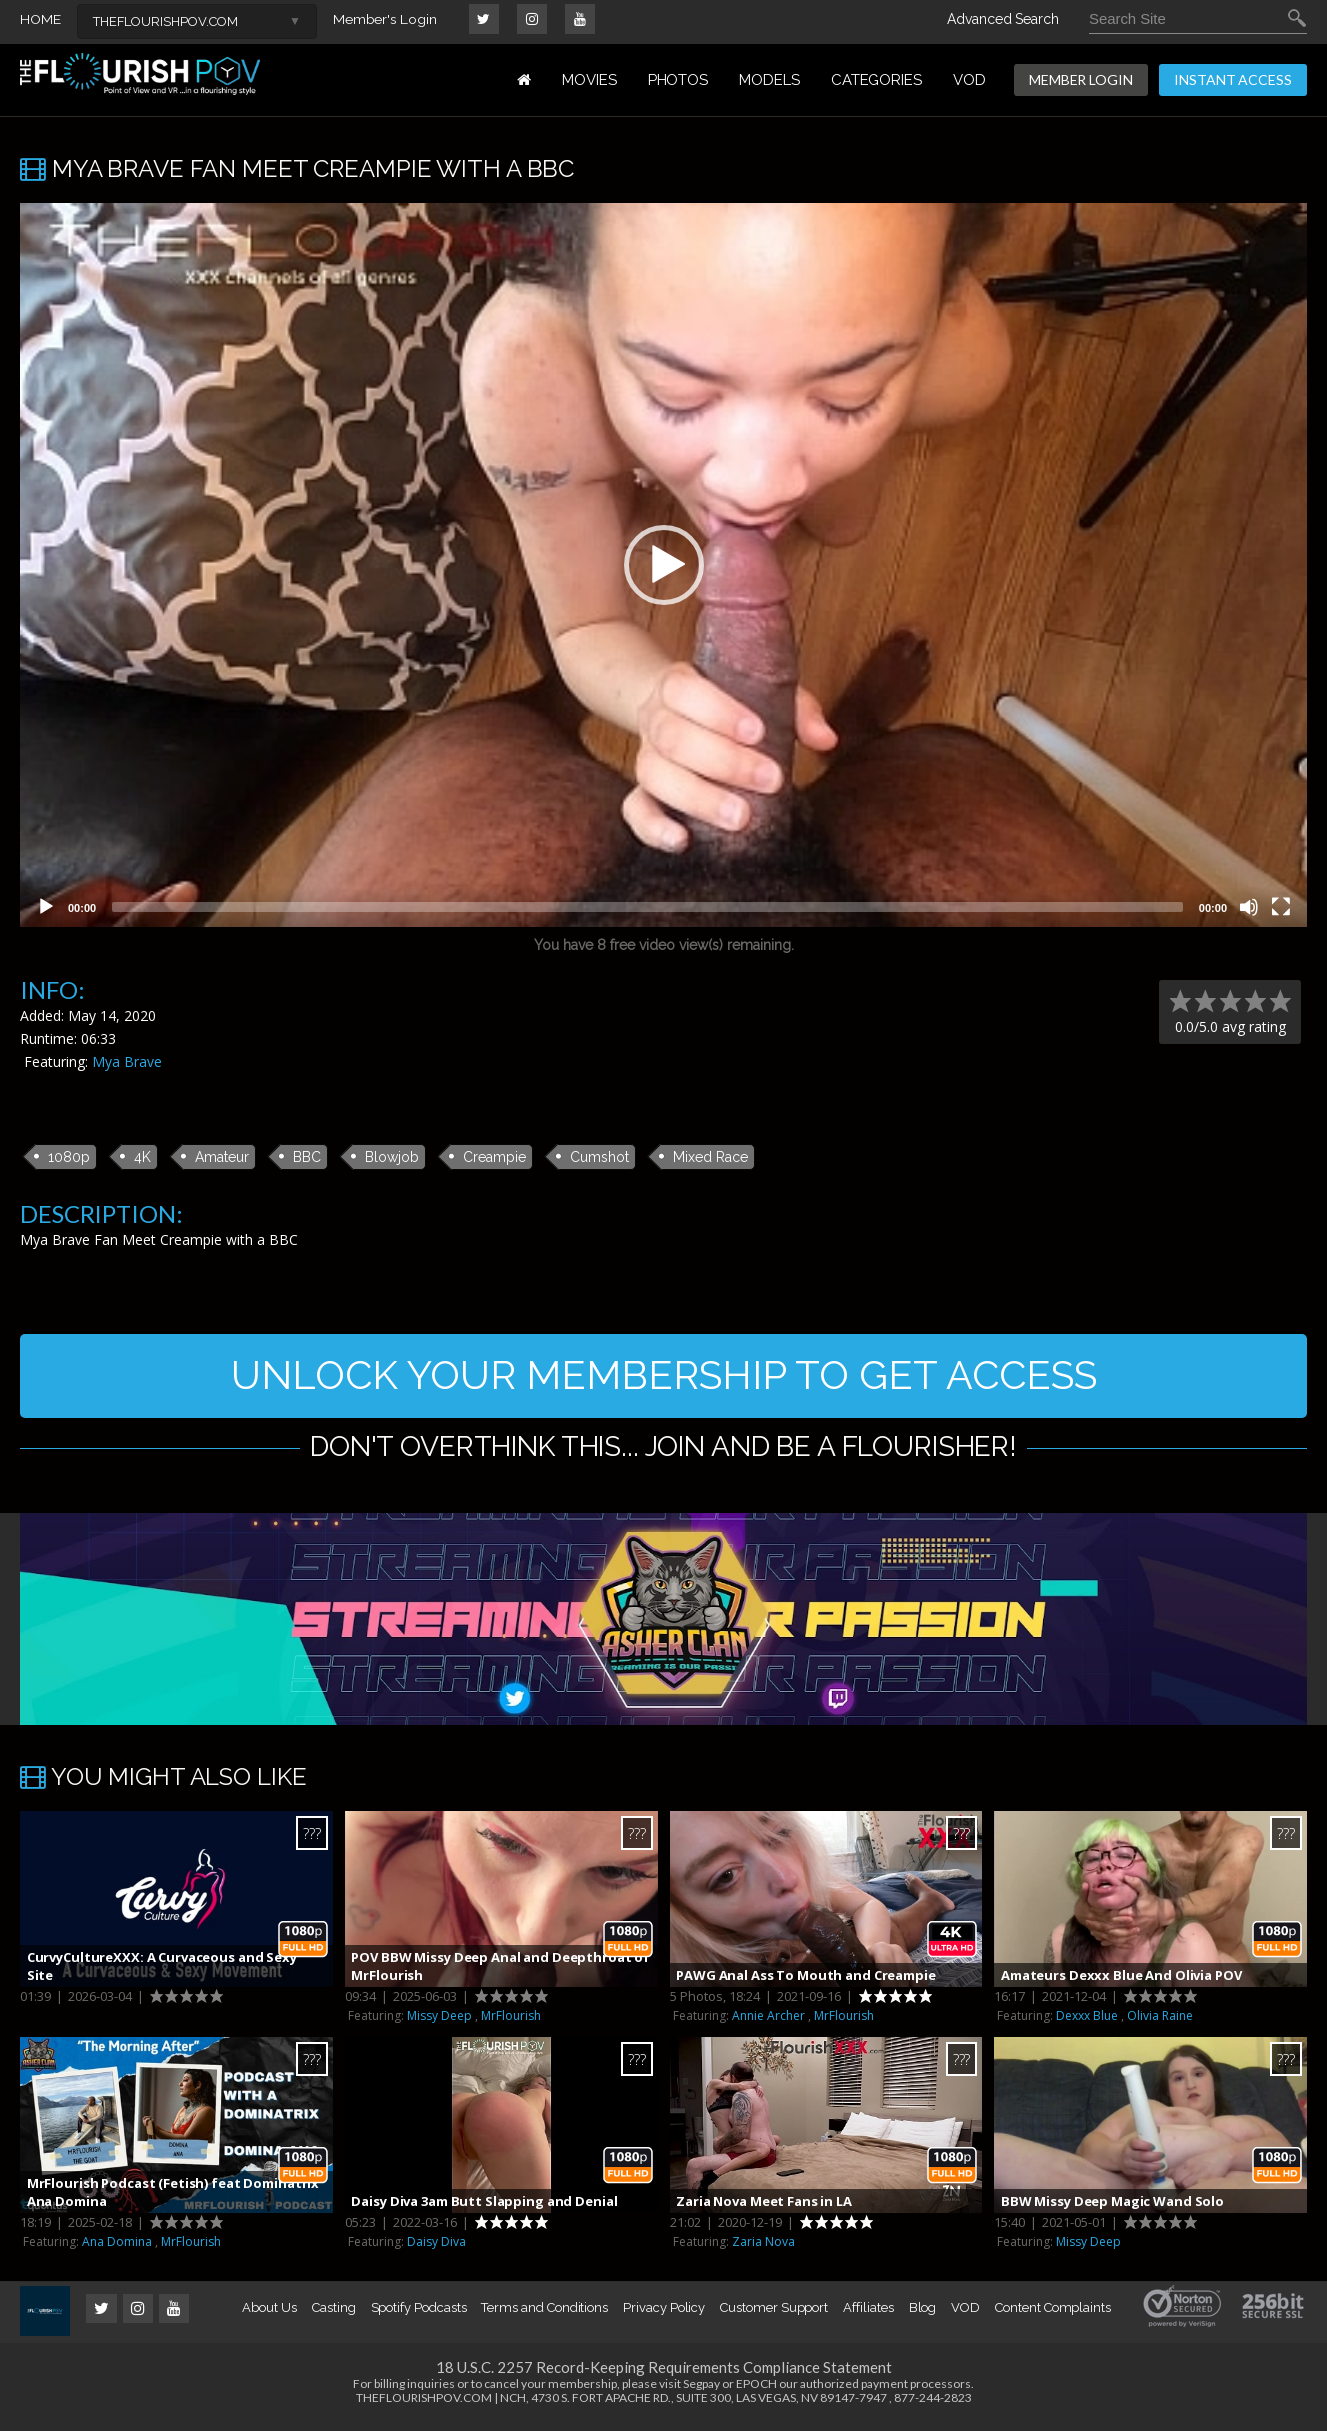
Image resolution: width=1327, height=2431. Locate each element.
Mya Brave (127, 1061)
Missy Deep (439, 2021)
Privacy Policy (664, 2313)
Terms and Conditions (544, 2313)
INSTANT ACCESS (1233, 79)
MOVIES (589, 80)
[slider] (647, 907)
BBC (307, 1156)
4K (142, 1156)
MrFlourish (511, 2021)
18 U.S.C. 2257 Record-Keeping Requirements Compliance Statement (664, 2373)
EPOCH (756, 2389)
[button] (664, 565)
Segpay (701, 2389)
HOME (40, 19)
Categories (876, 80)
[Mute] (1249, 907)
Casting (334, 2313)
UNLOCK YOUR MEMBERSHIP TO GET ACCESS (663, 1377)
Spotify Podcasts (419, 2313)
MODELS (769, 80)
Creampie (494, 1156)
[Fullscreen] (1281, 907)
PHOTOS (678, 80)
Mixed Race (710, 1156)
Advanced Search (1003, 19)
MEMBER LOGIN (1081, 79)
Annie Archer (768, 2021)
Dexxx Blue (1087, 2021)
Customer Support (774, 2313)
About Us (269, 2313)
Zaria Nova (763, 2247)
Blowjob (392, 1156)
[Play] (46, 907)
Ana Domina (117, 2247)
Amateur (222, 1156)
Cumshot (599, 1156)
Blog (923, 2313)
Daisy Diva (436, 2247)
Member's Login (385, 19)
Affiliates (868, 2313)
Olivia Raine (1160, 2021)
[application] (663, 565)
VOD (969, 80)
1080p (69, 1156)
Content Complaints (1053, 2313)
